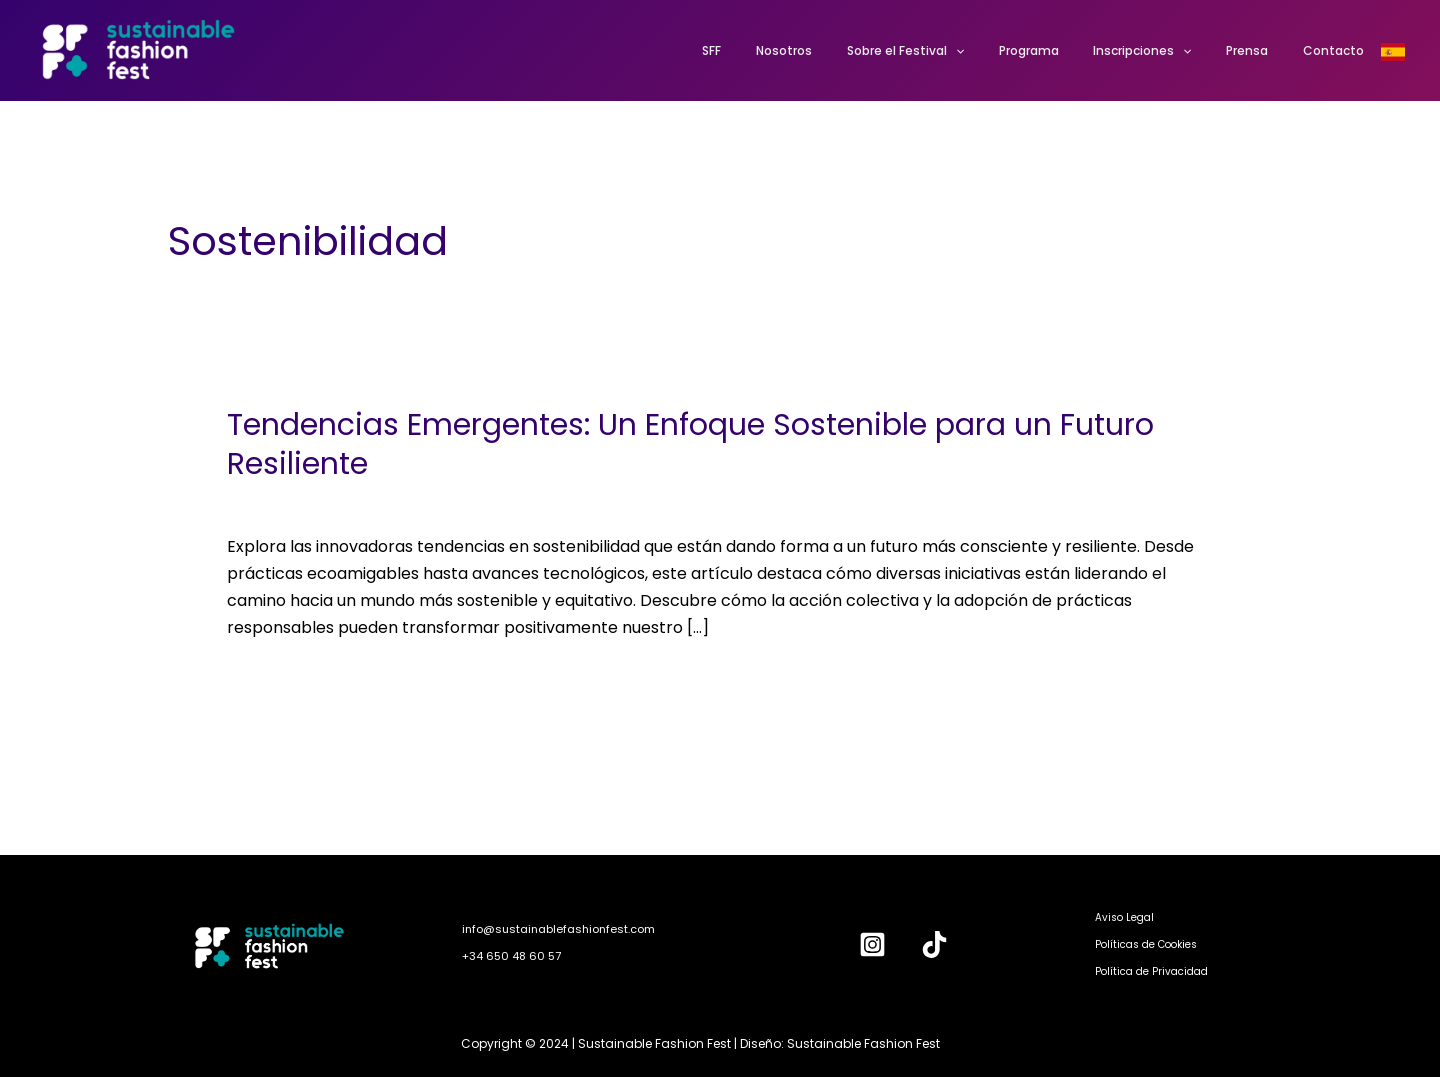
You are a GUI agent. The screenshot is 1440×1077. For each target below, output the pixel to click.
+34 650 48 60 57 (511, 956)
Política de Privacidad (1151, 971)
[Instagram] (872, 944)
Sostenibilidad (452, 501)
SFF (781, 50)
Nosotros (843, 50)
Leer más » (268, 678)
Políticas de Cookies (1146, 944)
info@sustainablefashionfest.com (558, 929)
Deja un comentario (304, 501)
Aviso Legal (1124, 917)
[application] (1003, 50)
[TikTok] (934, 944)
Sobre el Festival (953, 50)
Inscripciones (1169, 50)
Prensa (1263, 50)
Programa (1066, 50)
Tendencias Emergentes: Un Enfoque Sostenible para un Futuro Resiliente (690, 444)
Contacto (1338, 50)
